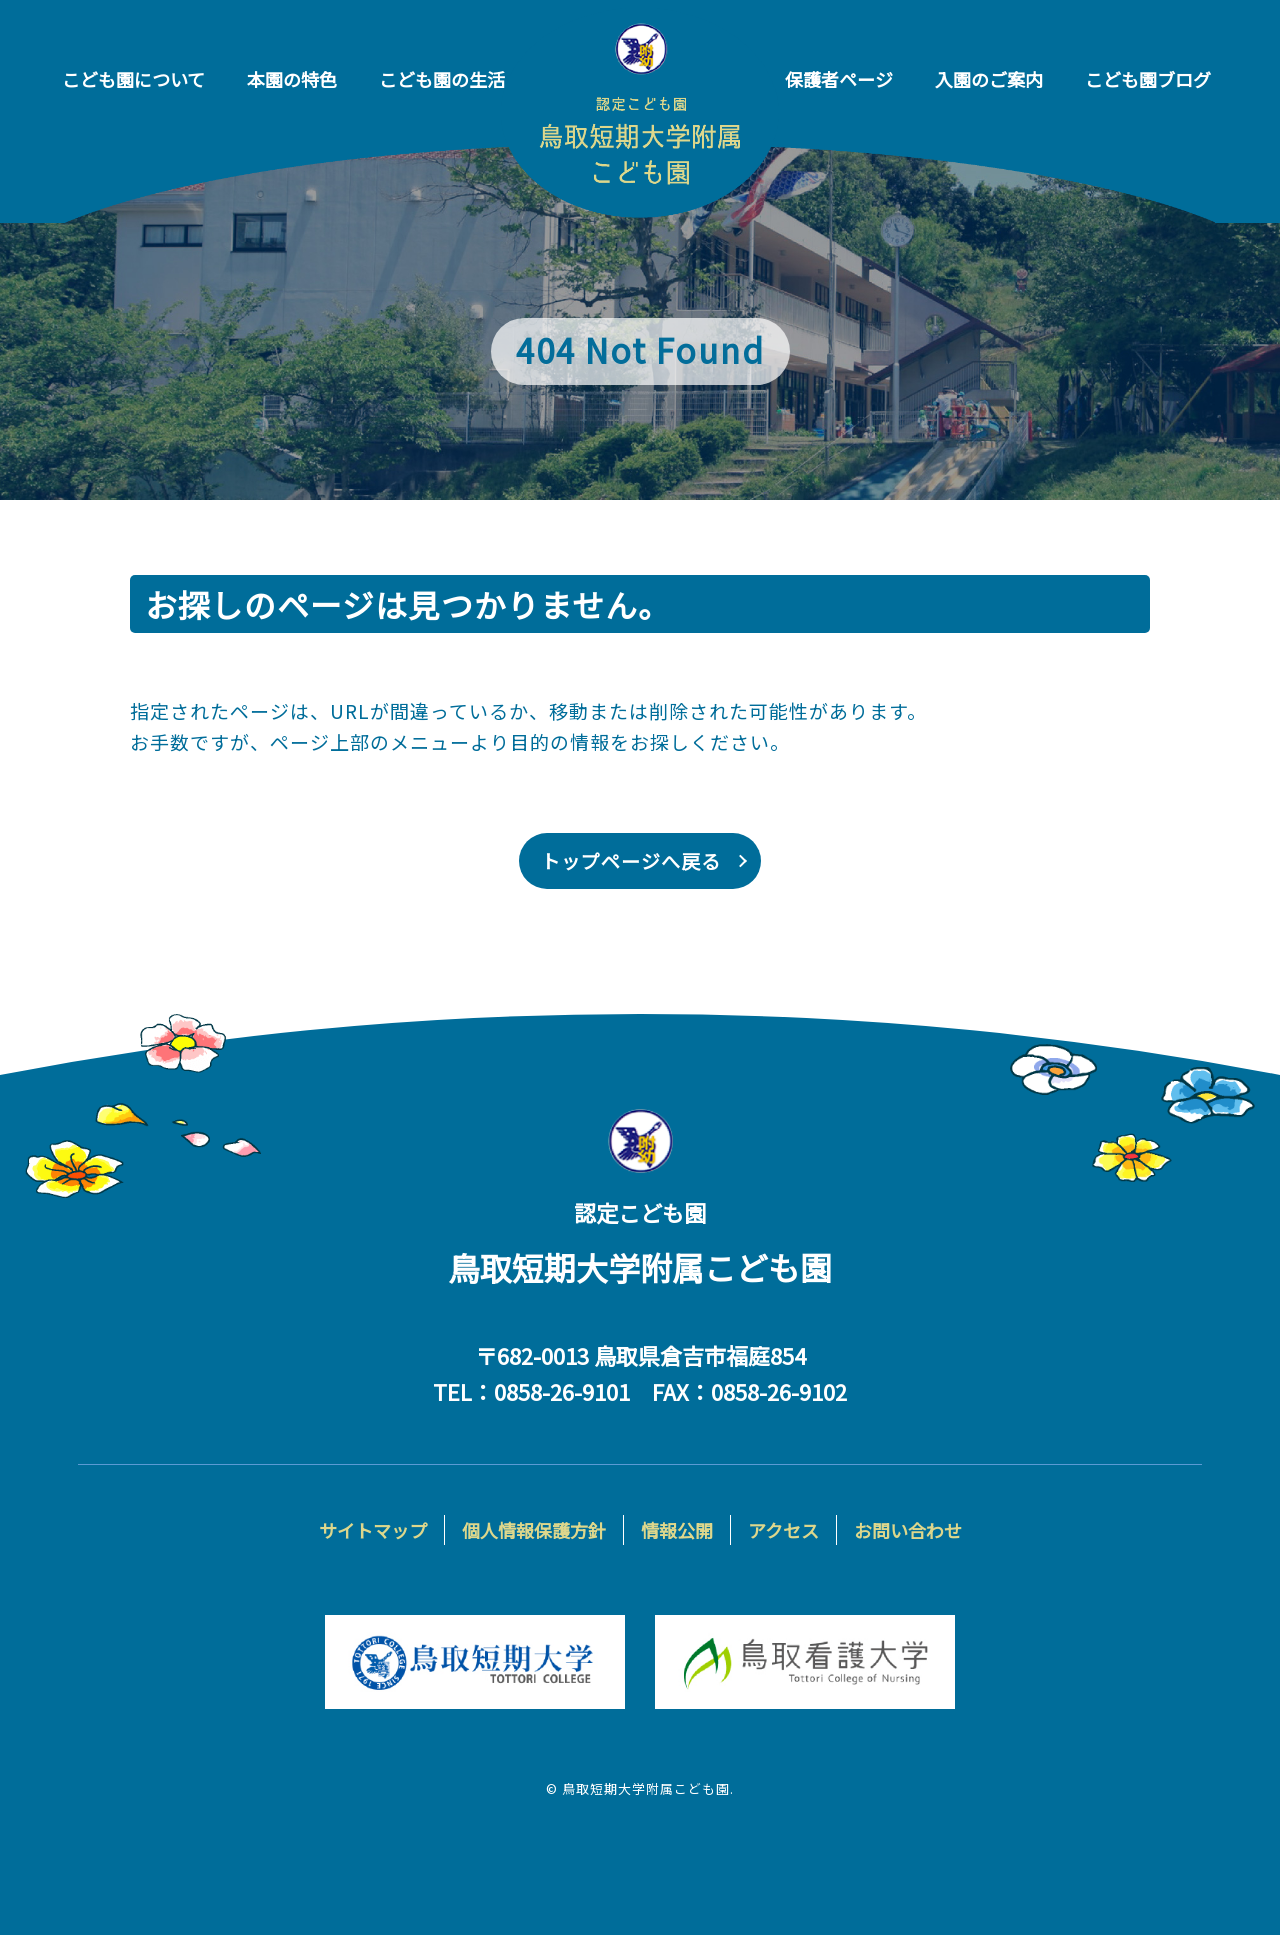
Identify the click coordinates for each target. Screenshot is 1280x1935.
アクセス (783, 1530)
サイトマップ (373, 1530)
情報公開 (677, 1530)
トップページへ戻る (631, 860)
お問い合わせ (908, 1530)
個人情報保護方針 (534, 1530)
